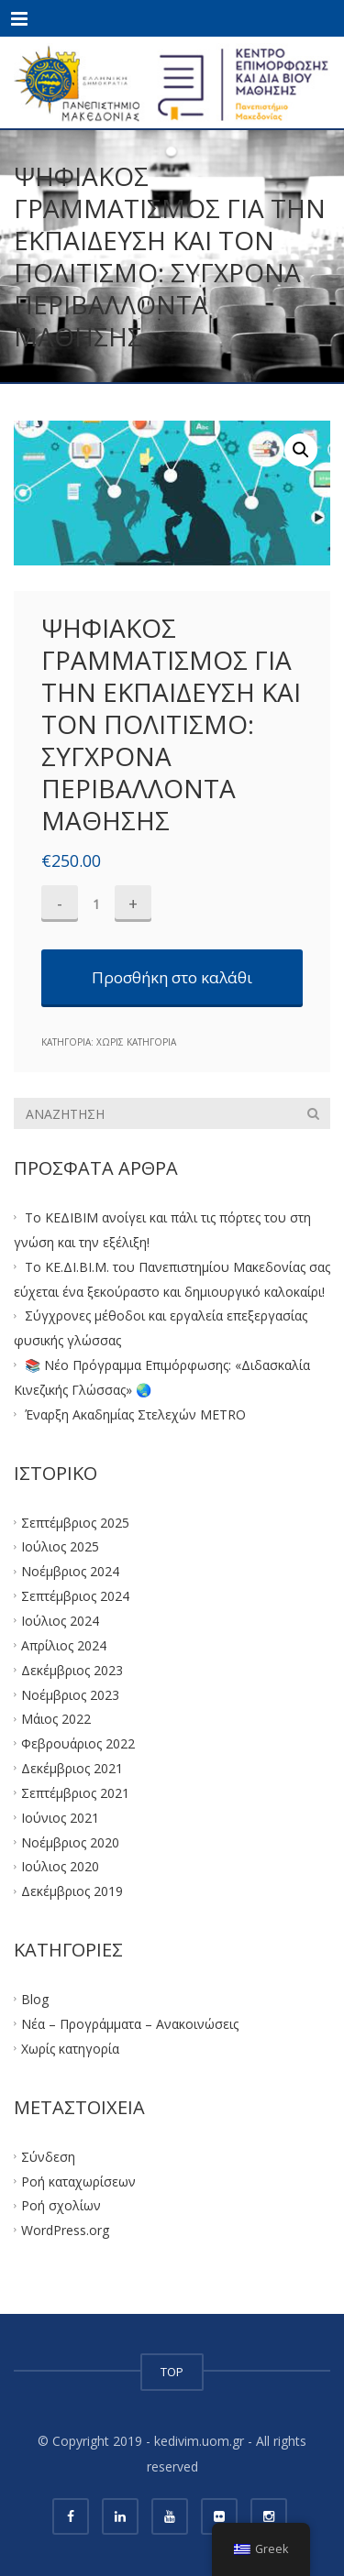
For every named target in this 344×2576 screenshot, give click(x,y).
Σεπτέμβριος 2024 (75, 1596)
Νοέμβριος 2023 (70, 1694)
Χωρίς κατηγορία (136, 1042)
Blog (35, 1999)
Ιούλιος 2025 (60, 1546)
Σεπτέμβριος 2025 (75, 1521)
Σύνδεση (48, 2156)
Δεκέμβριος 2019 (72, 1891)
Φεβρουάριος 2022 (78, 1743)
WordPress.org (65, 2230)
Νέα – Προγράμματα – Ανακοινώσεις (130, 2024)
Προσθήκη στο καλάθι (172, 977)
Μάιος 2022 (56, 1718)
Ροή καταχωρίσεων (78, 2180)
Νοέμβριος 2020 (70, 1841)
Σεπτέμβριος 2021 (75, 1793)
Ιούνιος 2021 (60, 1816)
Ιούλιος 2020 (60, 1866)
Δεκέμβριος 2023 (72, 1669)
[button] (300, 449)
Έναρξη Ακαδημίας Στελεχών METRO (135, 1413)
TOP (172, 2371)
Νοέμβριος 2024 (70, 1571)
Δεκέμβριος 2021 (72, 1768)
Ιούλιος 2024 (60, 1620)
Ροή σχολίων (61, 2205)
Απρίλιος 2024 (63, 1645)
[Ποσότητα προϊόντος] (96, 903)
